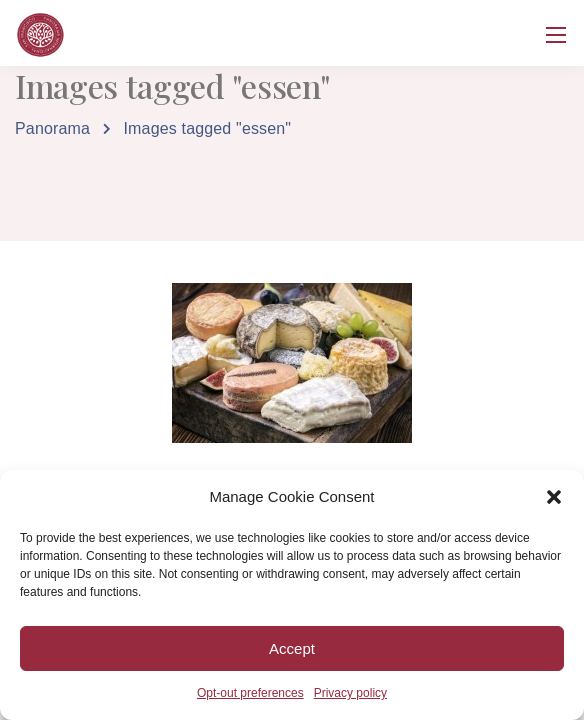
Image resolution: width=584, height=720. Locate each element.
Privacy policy (350, 693)
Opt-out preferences (250, 693)
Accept (292, 648)
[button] (554, 497)
